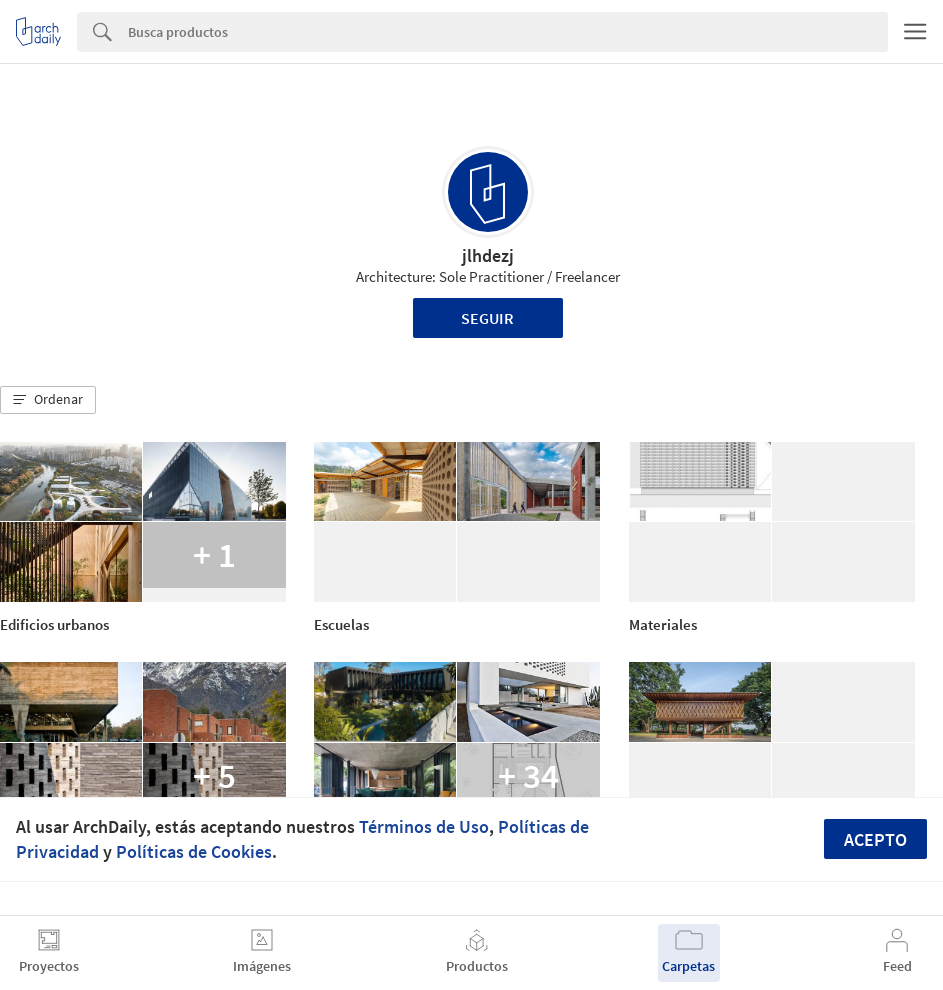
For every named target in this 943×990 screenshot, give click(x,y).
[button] (48, 400)
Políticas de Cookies (194, 851)
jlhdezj (488, 255)
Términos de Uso (424, 826)
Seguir (487, 318)
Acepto (875, 839)
